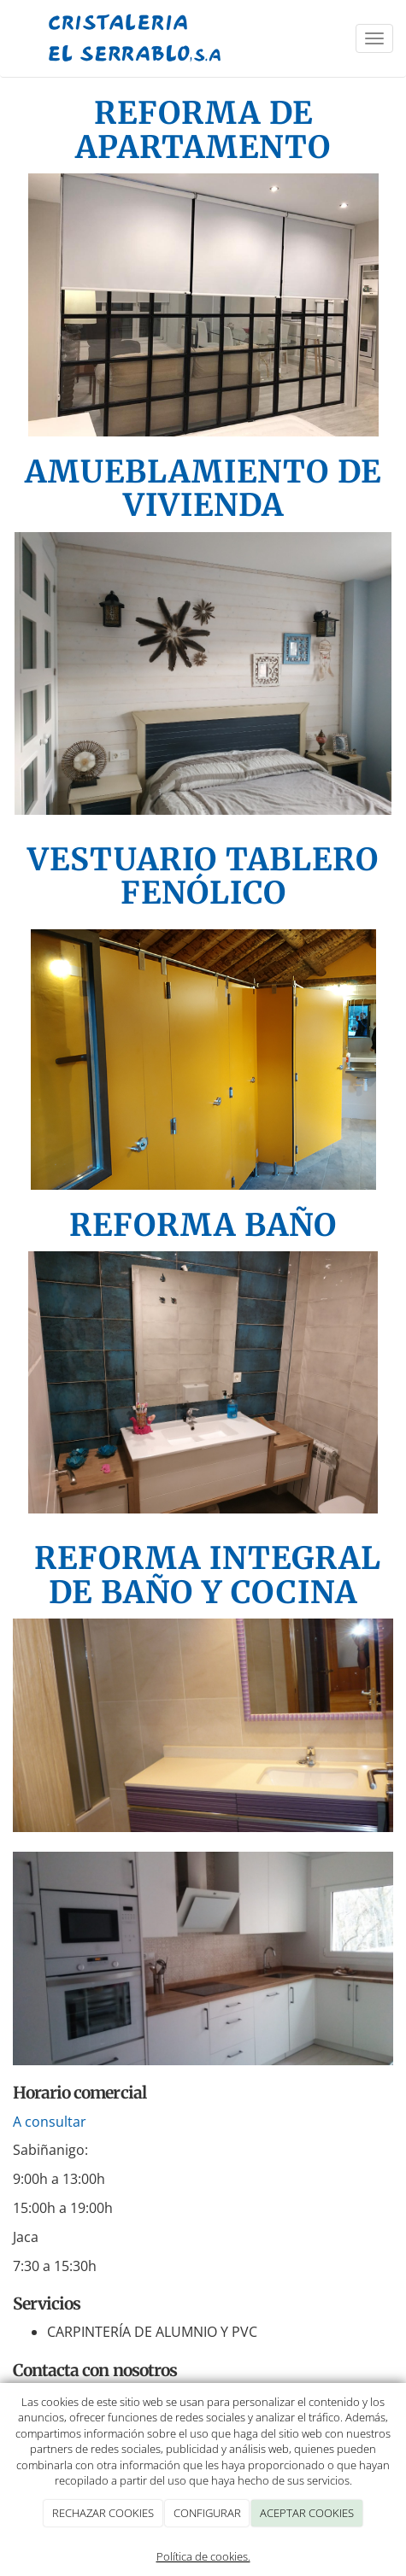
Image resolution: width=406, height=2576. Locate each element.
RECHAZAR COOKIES (103, 2512)
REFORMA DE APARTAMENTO (203, 130)
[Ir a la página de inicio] (135, 38)
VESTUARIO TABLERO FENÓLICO (203, 876)
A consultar (49, 2121)
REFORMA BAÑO (203, 1225)
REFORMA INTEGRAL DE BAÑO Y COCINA (203, 1575)
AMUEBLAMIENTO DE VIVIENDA (203, 489)
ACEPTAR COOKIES (307, 2512)
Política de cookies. (203, 2556)
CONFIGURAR (207, 2512)
